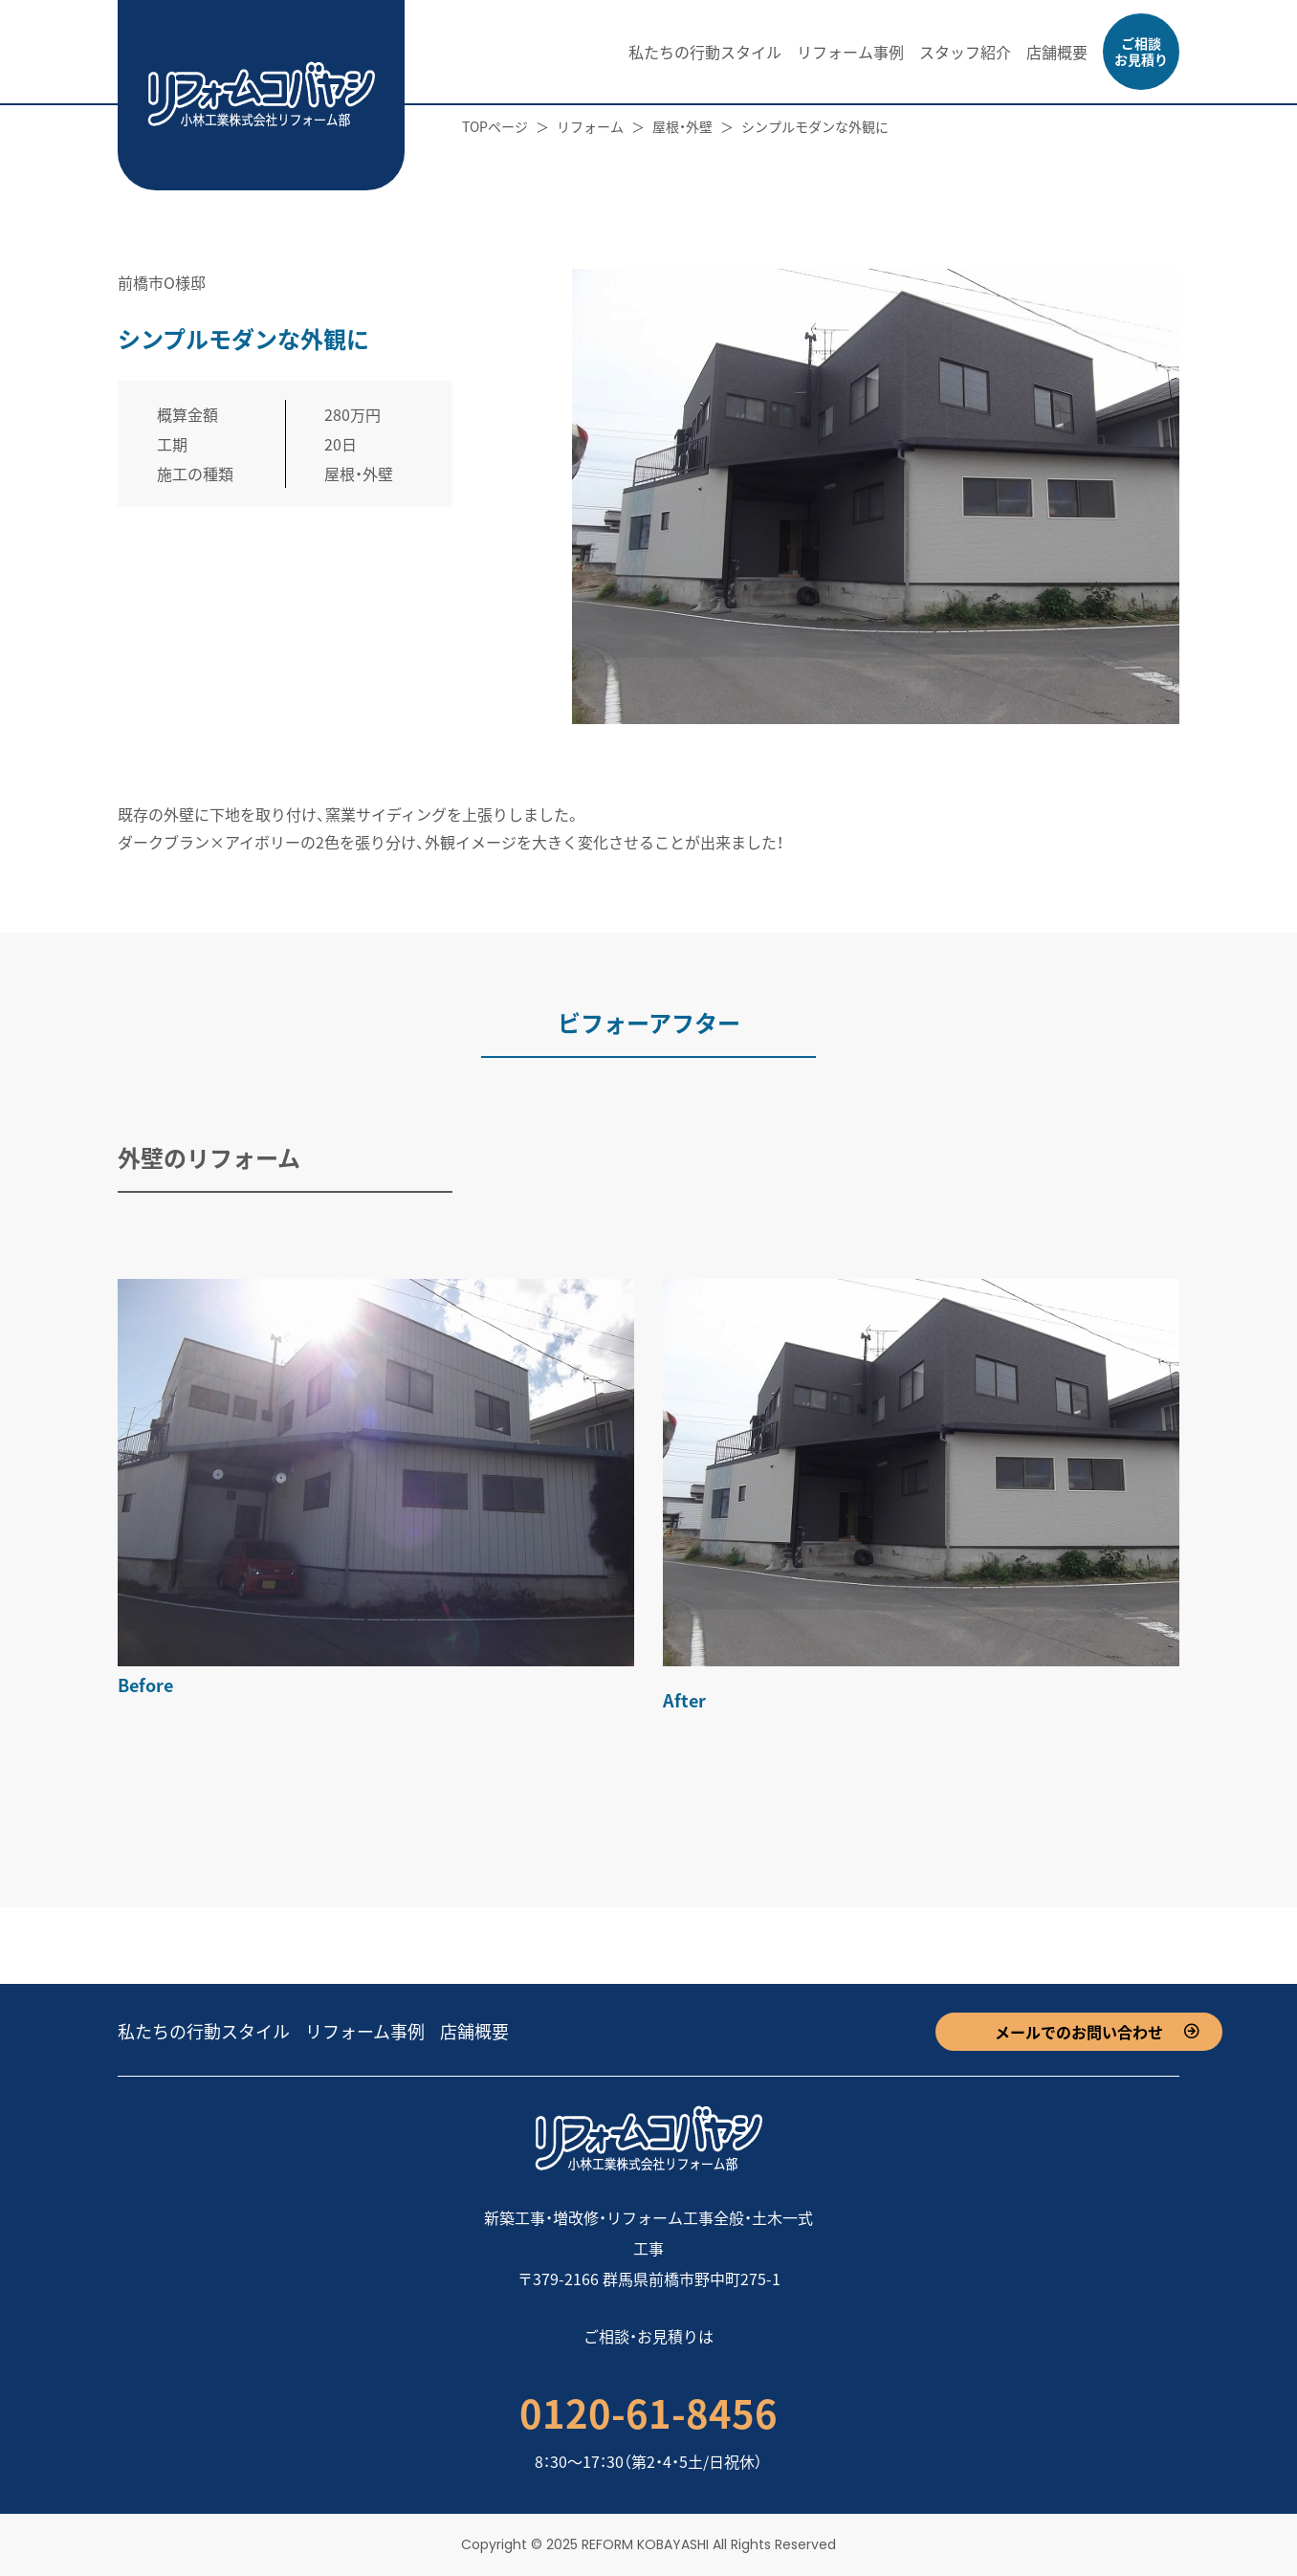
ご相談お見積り (1141, 51)
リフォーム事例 (850, 51)
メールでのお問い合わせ (1079, 2031)
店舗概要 (1057, 51)
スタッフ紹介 (965, 51)
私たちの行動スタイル (704, 51)
